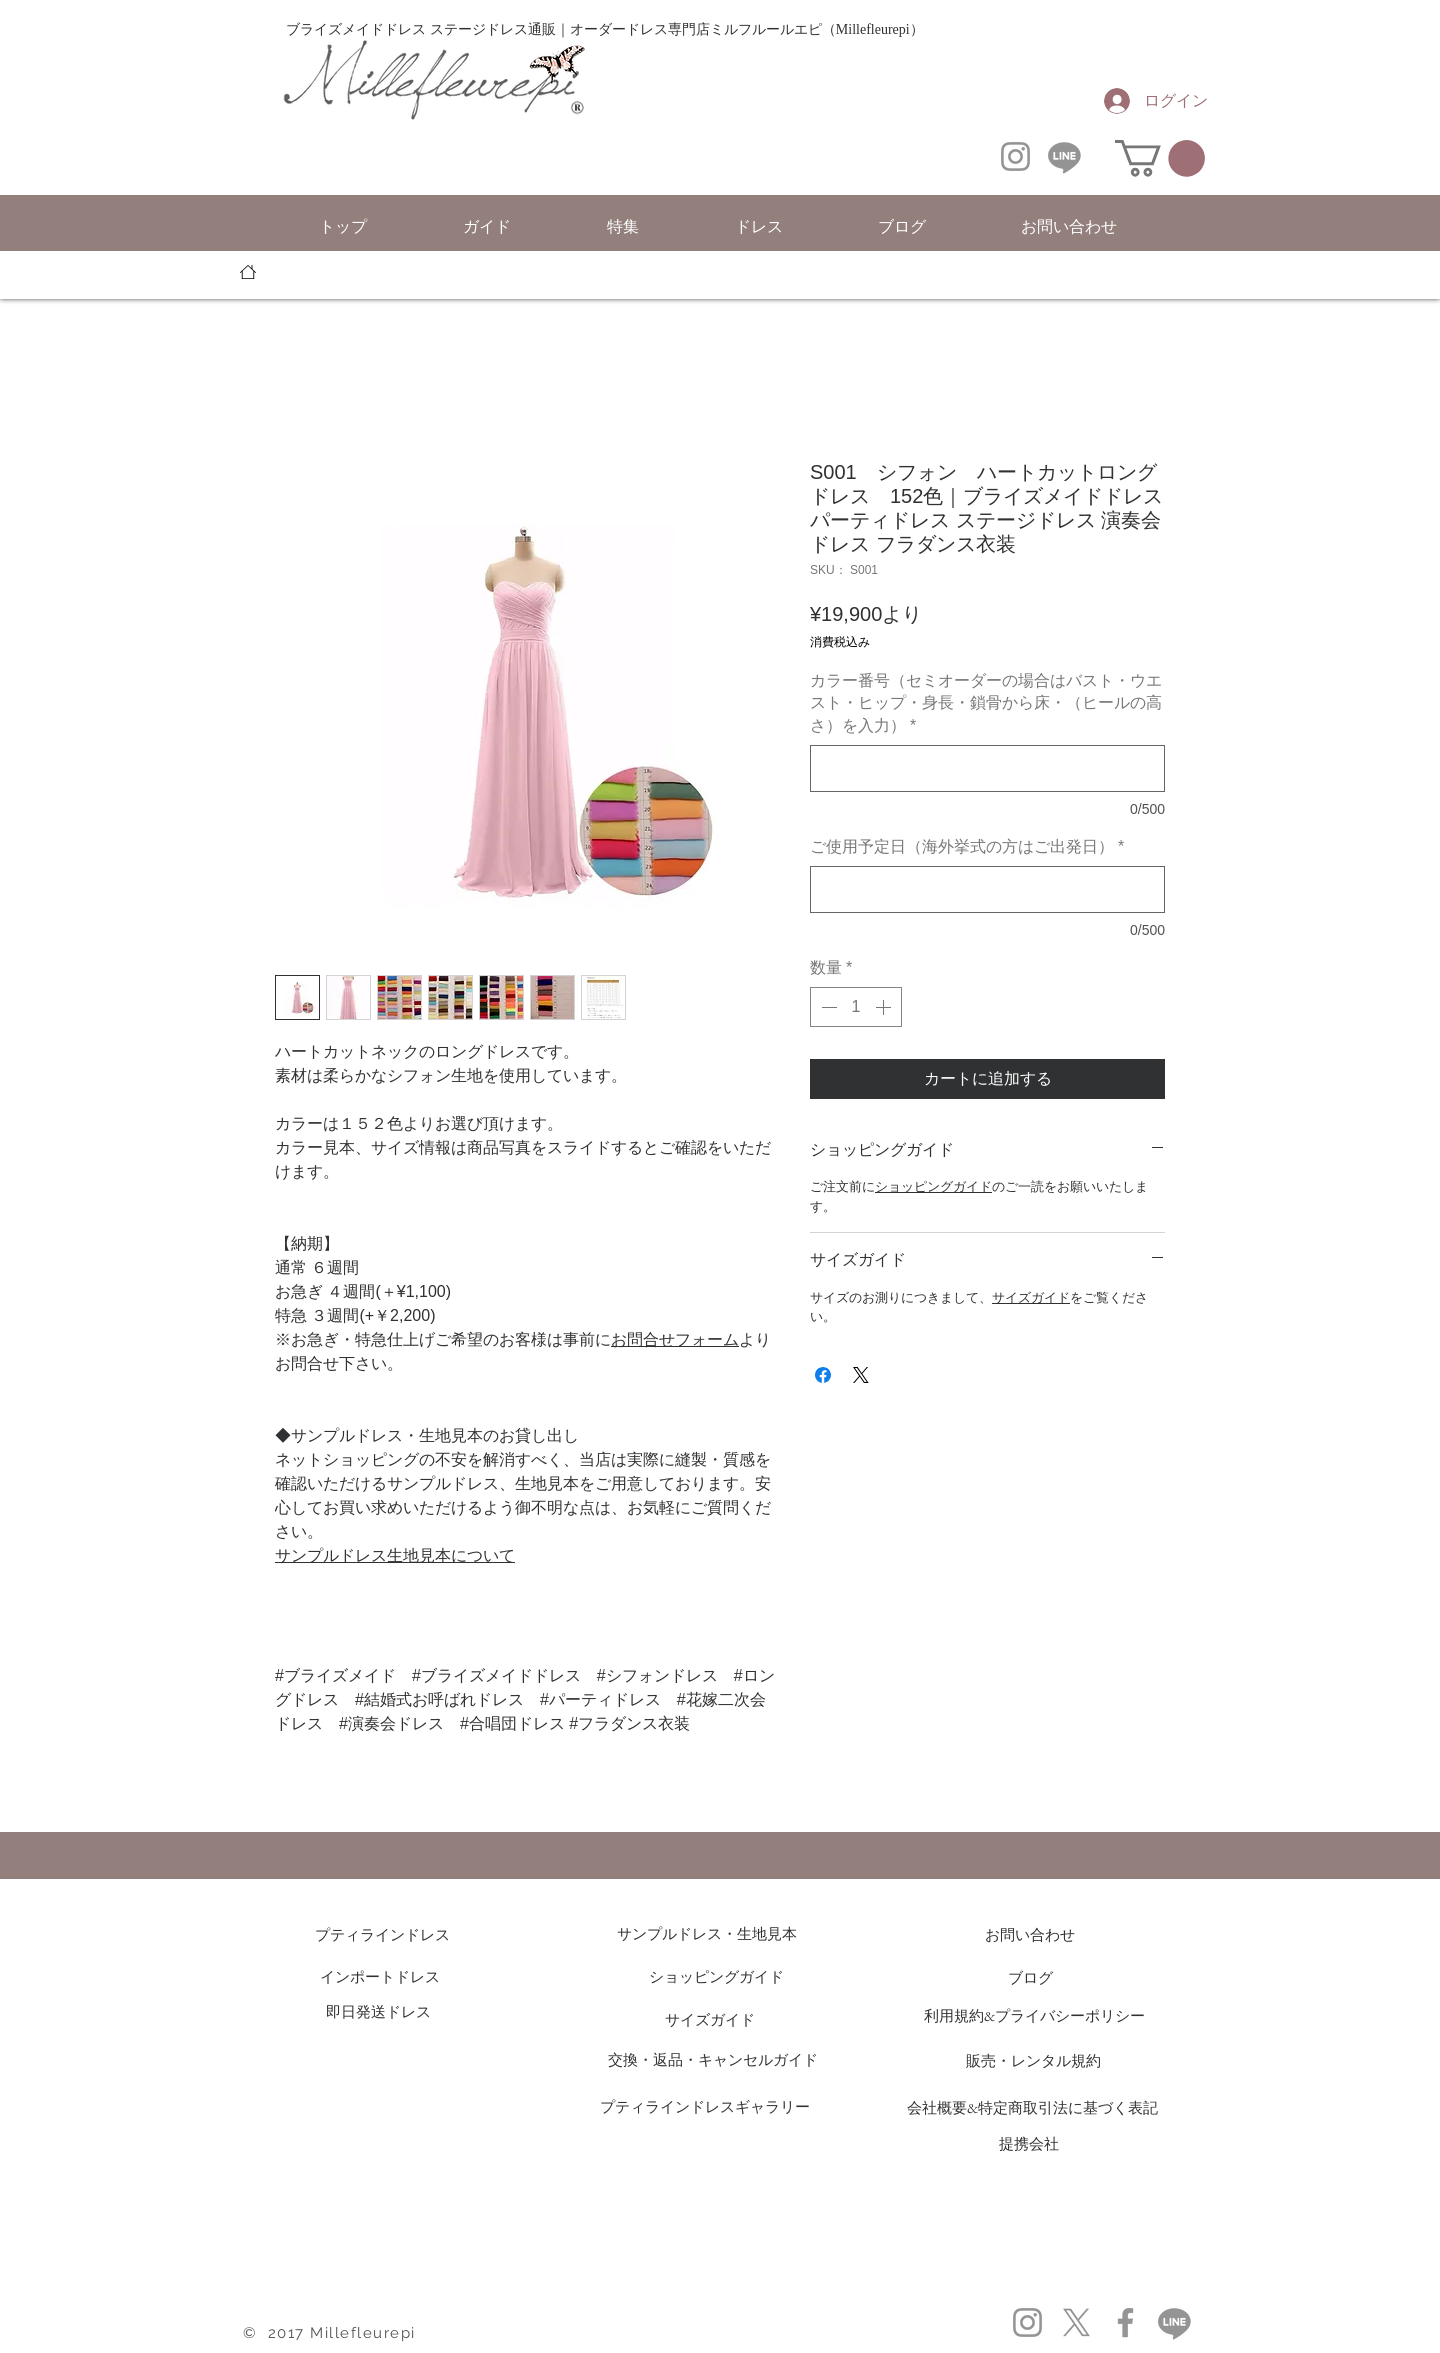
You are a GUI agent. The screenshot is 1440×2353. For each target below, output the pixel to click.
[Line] (1064, 156)
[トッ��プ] (248, 272)
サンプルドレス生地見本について (395, 1555)
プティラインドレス (390, 1934)
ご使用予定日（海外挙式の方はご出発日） (967, 846)
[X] (1076, 2322)
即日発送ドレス (378, 2011)
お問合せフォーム (675, 1339)
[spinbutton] (856, 1007)
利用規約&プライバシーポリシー (1034, 2015)
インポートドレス (380, 1976)
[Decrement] (827, 1007)
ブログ (1030, 1977)
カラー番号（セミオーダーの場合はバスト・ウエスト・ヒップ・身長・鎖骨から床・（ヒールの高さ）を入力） (986, 703)
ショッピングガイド (933, 1186)
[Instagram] (1015, 156)
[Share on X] (861, 1375)
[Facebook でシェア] (823, 1375)
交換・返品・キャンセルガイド (713, 2059)
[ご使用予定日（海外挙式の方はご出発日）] (987, 889)
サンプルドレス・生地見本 (707, 1933)
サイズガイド (1031, 1297)
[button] (1160, 158)
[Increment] (885, 1007)
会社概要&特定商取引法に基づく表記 (1032, 2107)
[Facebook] (1125, 2322)
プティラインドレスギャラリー (705, 2106)
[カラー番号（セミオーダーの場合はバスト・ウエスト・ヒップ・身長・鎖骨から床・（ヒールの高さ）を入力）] (987, 768)
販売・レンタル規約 (1033, 2060)
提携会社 (1029, 2143)
